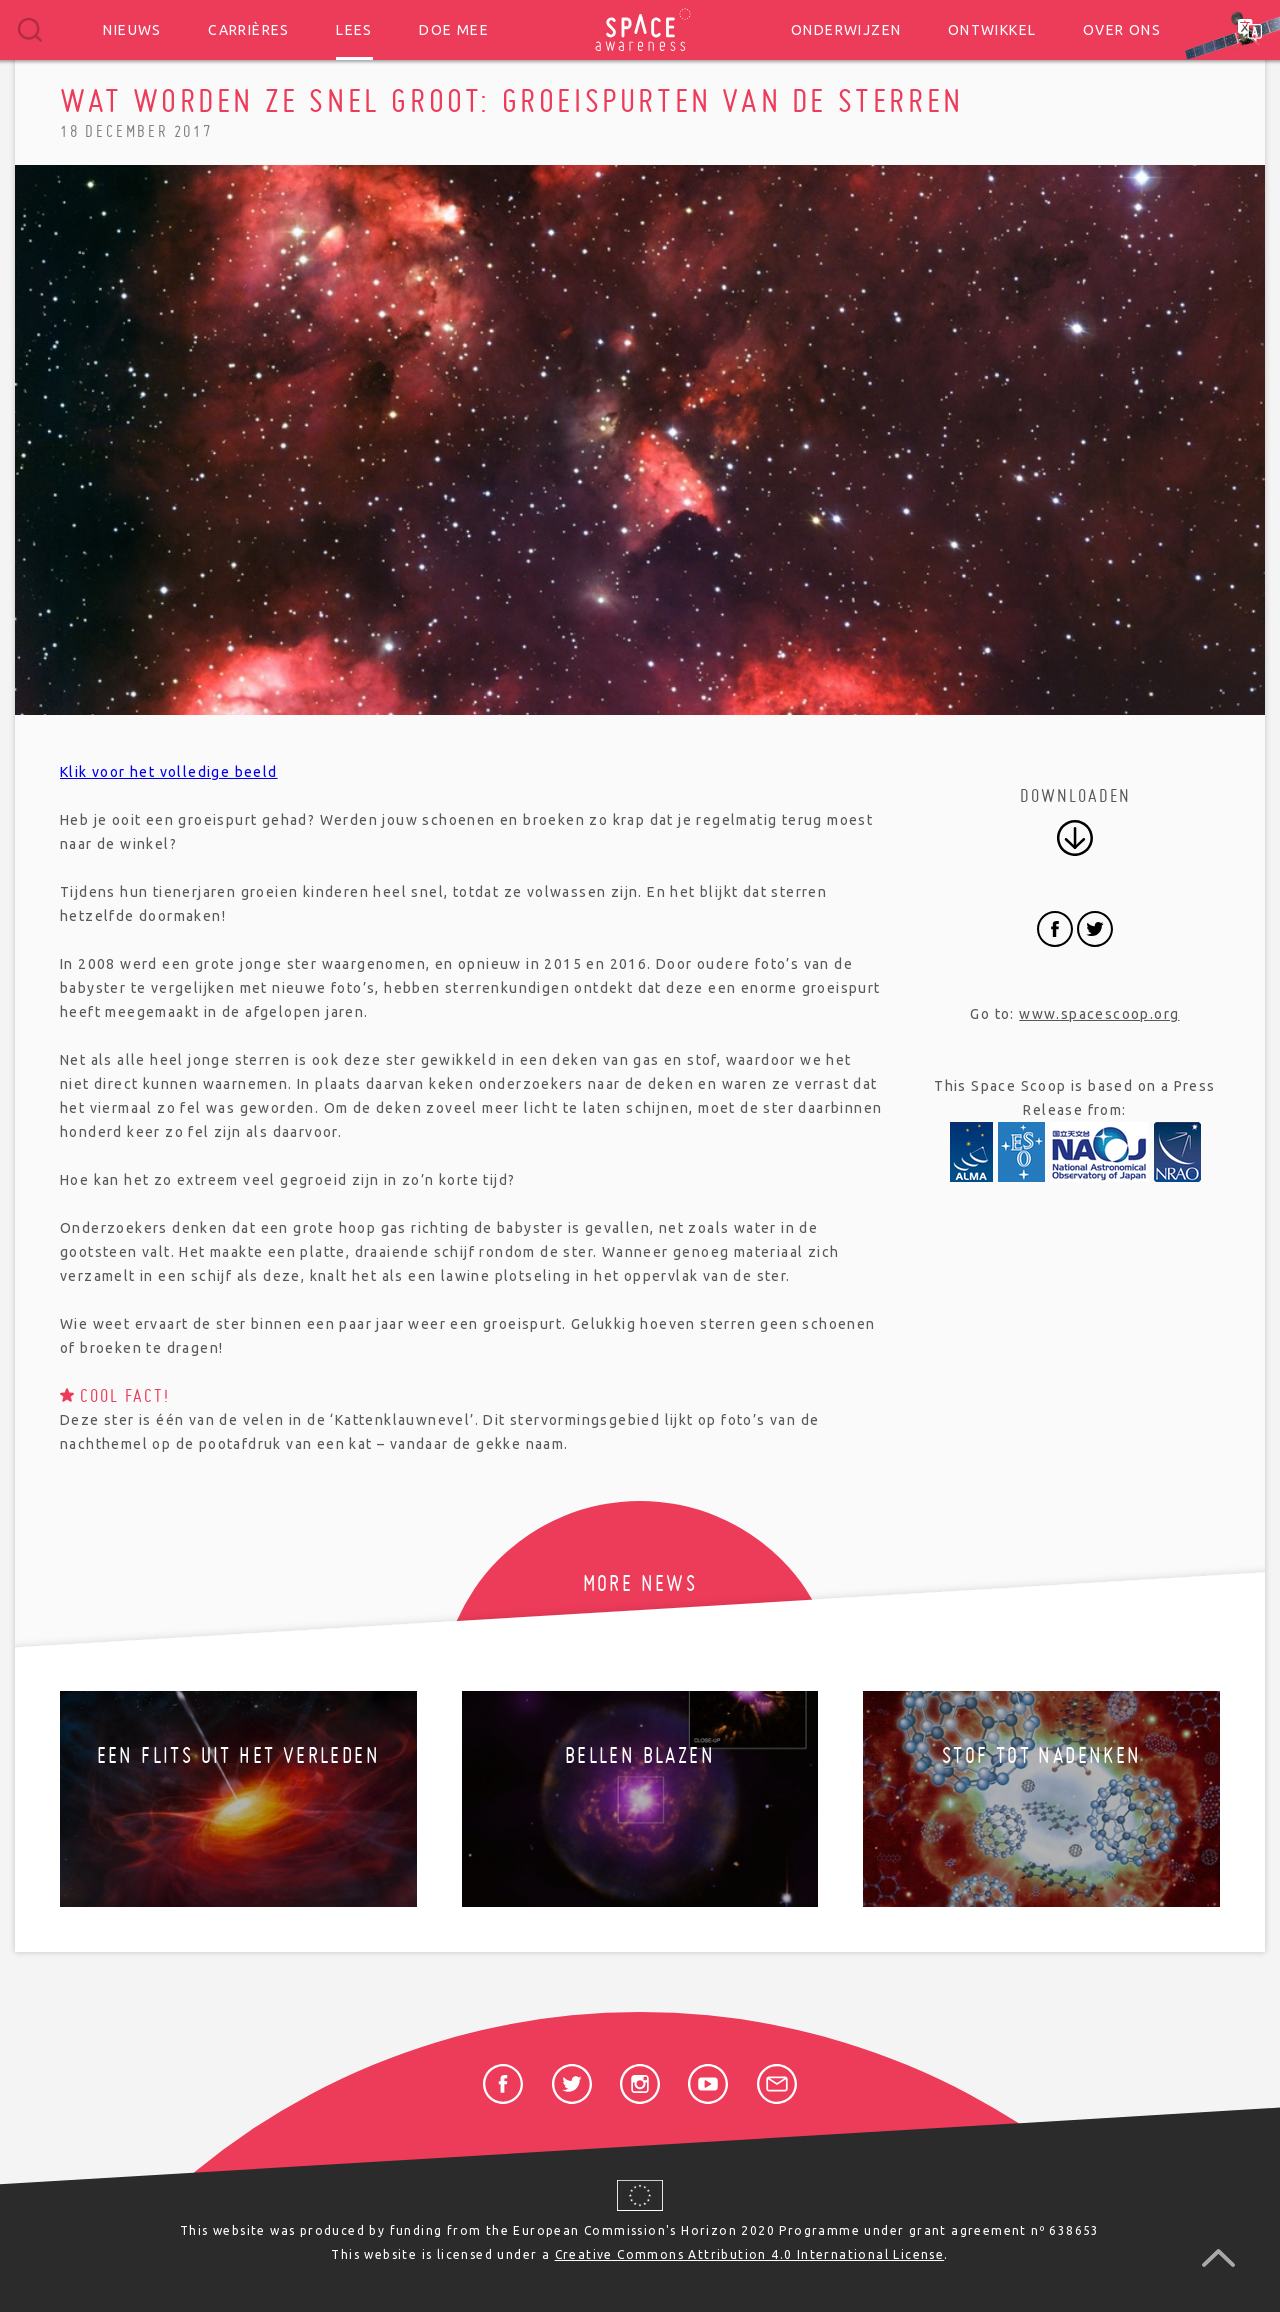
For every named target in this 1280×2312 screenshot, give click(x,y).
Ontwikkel (992, 30)
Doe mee (454, 30)
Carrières (249, 30)
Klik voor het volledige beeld (169, 772)
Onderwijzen (846, 30)
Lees (354, 30)
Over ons (1122, 30)
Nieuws (132, 30)
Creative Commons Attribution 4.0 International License (750, 2254)
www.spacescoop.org (1099, 1014)
